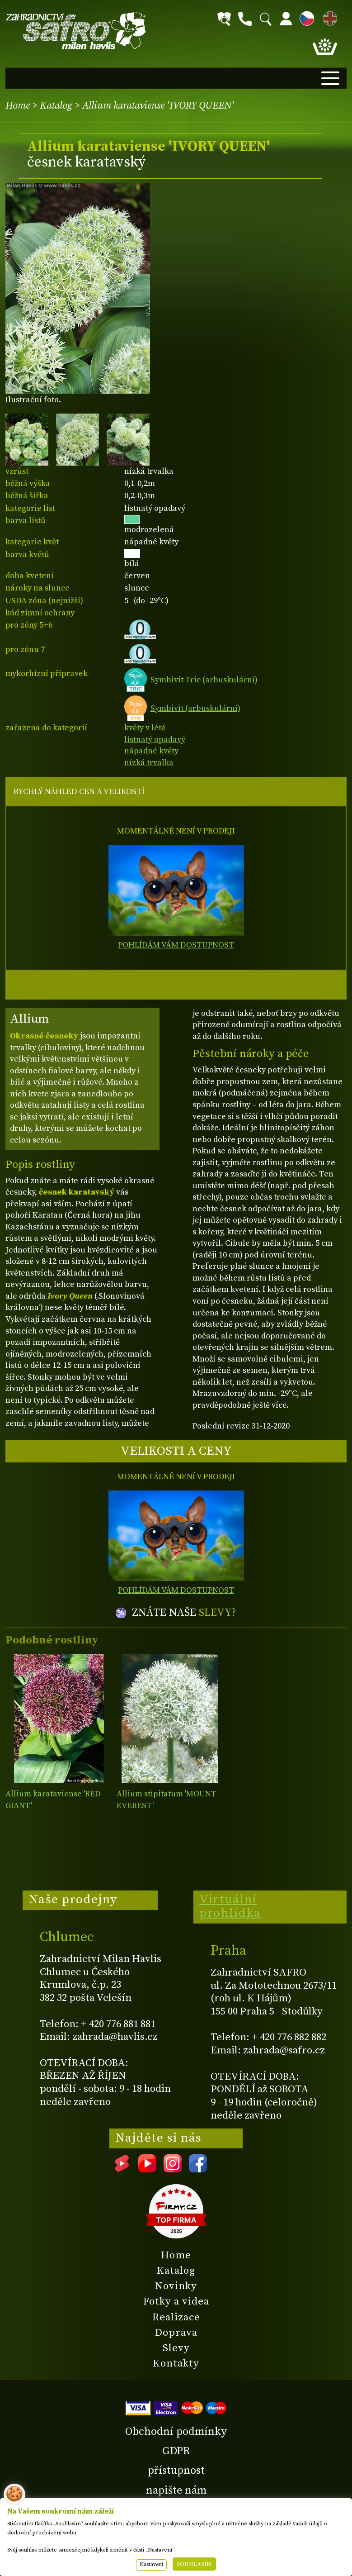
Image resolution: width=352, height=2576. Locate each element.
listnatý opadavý (154, 739)
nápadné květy (151, 751)
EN (328, 17)
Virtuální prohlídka (230, 1906)
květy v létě (144, 728)
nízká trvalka (149, 762)
